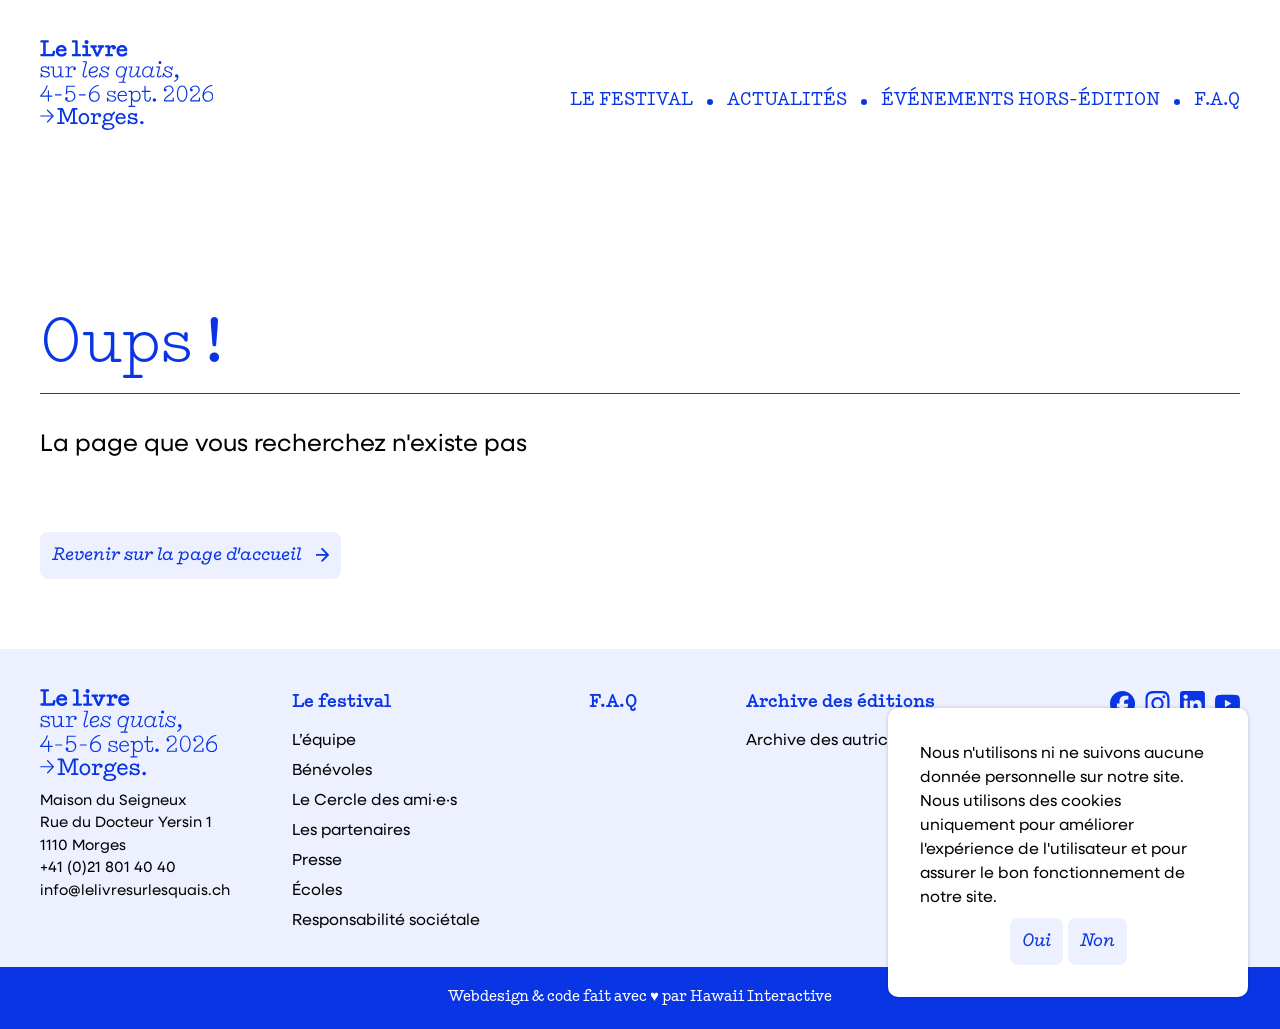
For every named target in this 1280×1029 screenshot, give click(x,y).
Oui (1036, 941)
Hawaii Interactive (761, 997)
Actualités (787, 101)
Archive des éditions (840, 703)
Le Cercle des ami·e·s (374, 799)
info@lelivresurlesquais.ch (135, 889)
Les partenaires (351, 829)
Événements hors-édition (1020, 101)
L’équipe (324, 739)
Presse (317, 859)
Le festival (631, 101)
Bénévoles (332, 769)
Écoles (317, 889)
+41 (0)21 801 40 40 (108, 866)
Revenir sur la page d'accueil (190, 555)
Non (1097, 941)
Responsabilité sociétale (386, 919)
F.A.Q (1217, 101)
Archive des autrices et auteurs (867, 739)
